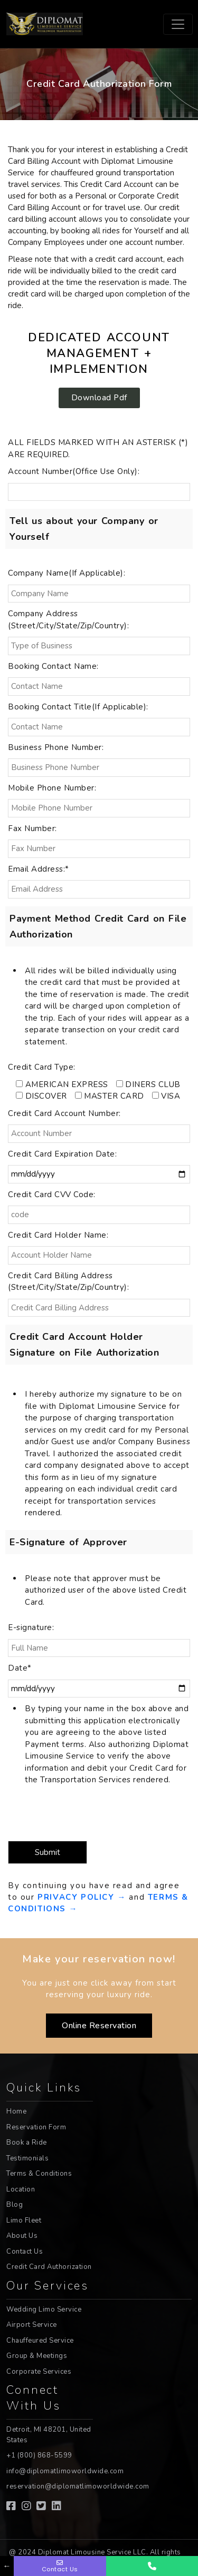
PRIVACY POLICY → (83, 1897)
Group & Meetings (36, 2356)
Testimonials (27, 2158)
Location (20, 2189)
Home (16, 2111)
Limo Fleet (23, 2220)
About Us (21, 2236)
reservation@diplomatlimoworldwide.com (77, 2486)
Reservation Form (36, 2127)
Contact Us (24, 2251)
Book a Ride (26, 2142)
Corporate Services (38, 2371)
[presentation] (67, 1813)
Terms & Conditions (39, 2173)
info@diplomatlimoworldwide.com (65, 2471)
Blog (14, 2204)
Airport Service (31, 2325)
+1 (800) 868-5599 (39, 2455)
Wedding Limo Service (43, 2309)
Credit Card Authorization (49, 2267)
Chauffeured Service (40, 2340)
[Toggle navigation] (178, 24)
